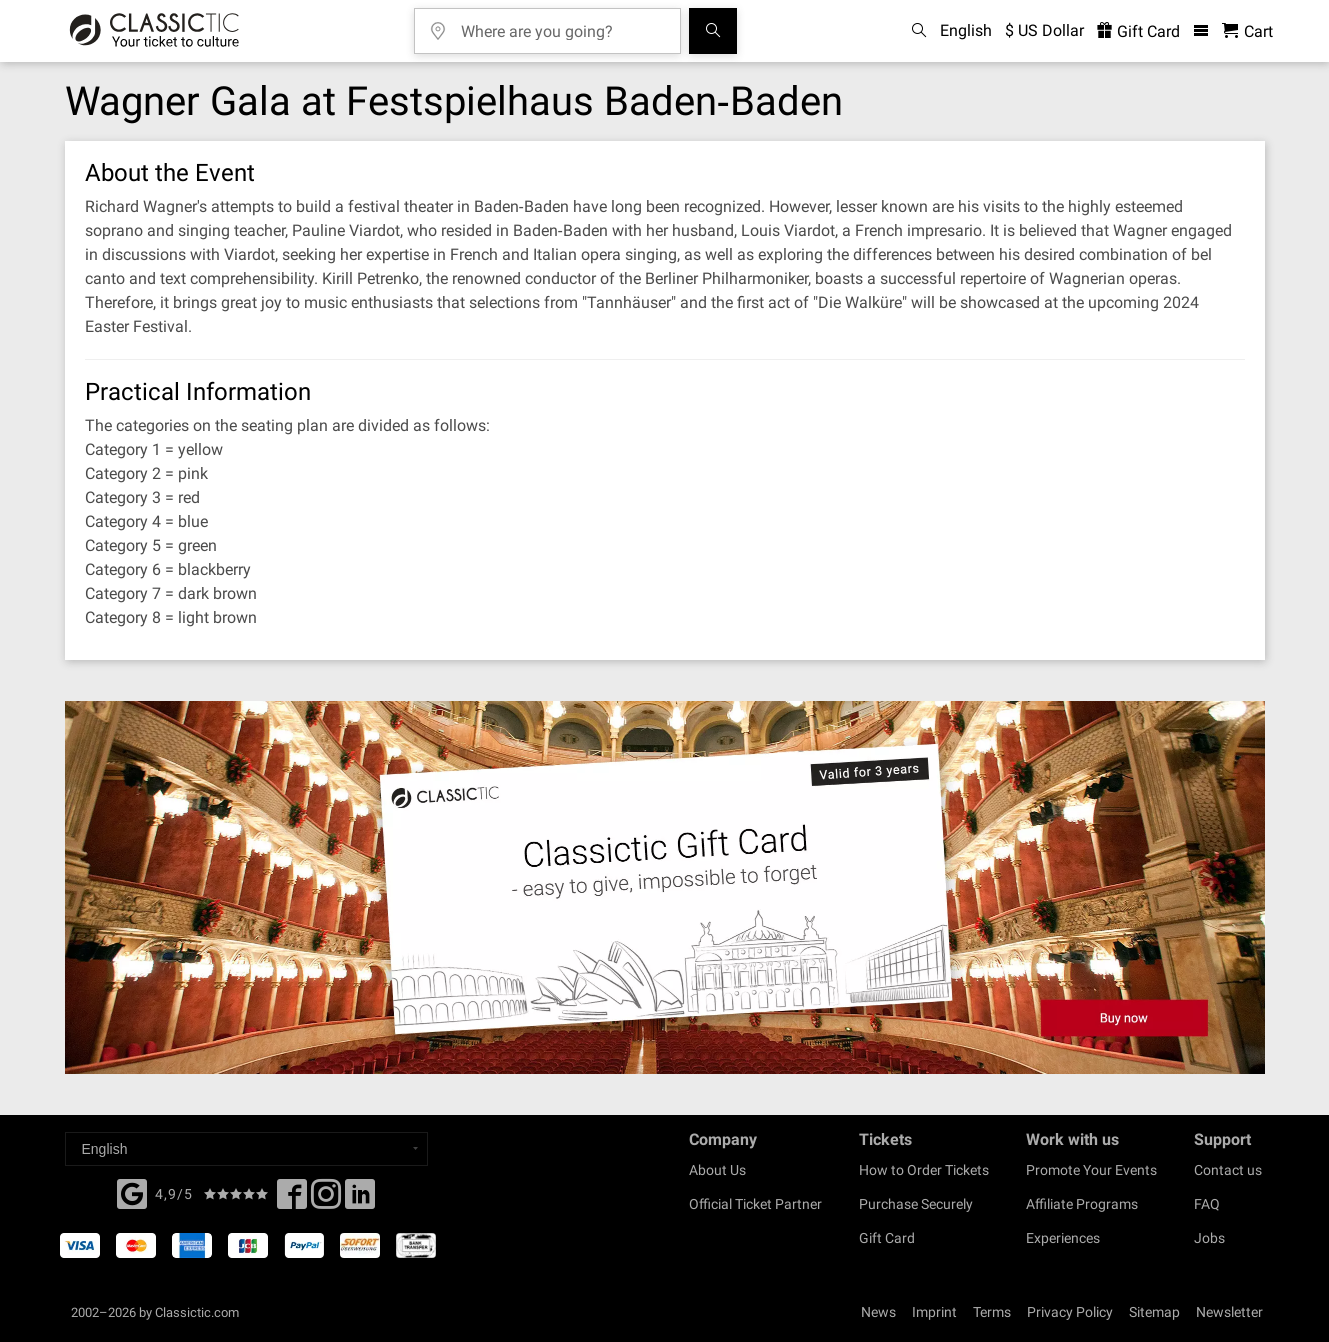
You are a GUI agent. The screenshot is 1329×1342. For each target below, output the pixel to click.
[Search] (713, 31)
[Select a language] (246, 1149)
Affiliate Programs (1082, 1204)
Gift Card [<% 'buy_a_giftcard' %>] (1138, 31)
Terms (992, 1312)
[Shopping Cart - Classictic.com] (1247, 31)
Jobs (1209, 1238)
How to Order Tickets (924, 1170)
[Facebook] (132, 1192)
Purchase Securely (916, 1204)
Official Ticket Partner (755, 1204)
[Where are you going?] (562, 24)
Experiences (1063, 1238)
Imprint (934, 1312)
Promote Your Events (1091, 1170)
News (878, 1312)
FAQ (1207, 1204)
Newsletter (1229, 1312)
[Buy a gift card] (665, 887)
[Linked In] (360, 1200)
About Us (717, 1170)
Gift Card (887, 1238)
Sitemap (1154, 1312)
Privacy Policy (1070, 1312)
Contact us (1228, 1170)
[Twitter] (326, 1200)
